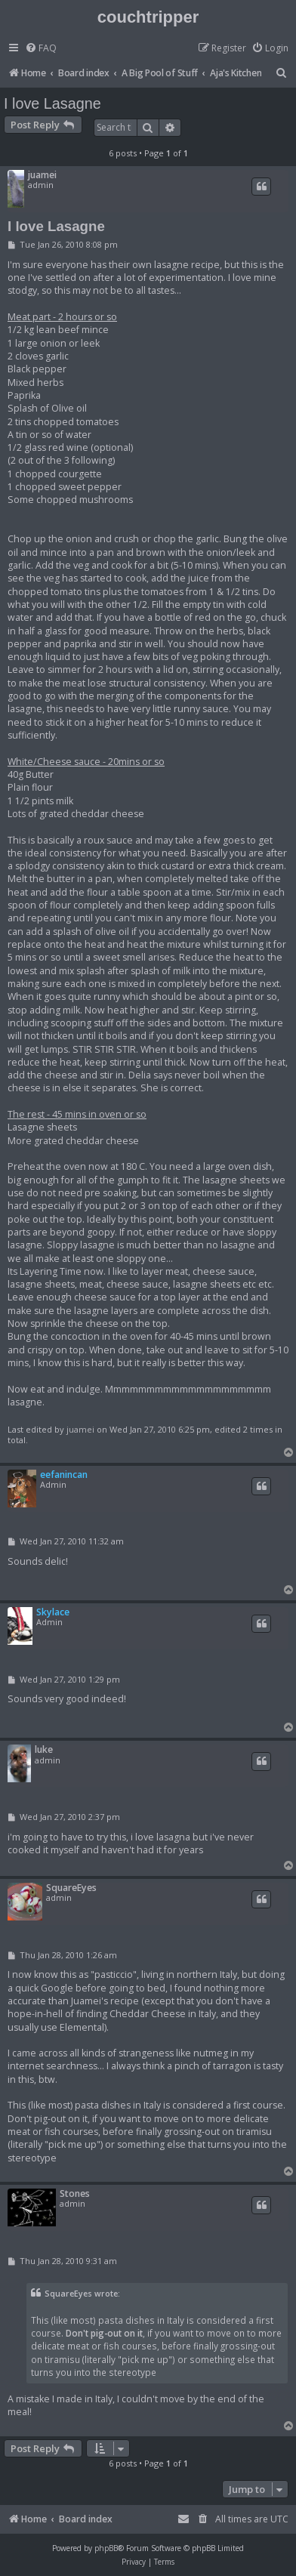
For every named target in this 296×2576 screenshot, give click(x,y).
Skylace (52, 1612)
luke (44, 1749)
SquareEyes (71, 1888)
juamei (42, 175)
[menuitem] (41, 49)
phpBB (106, 2548)
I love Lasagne (52, 103)
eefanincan (64, 1474)
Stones (75, 2193)
